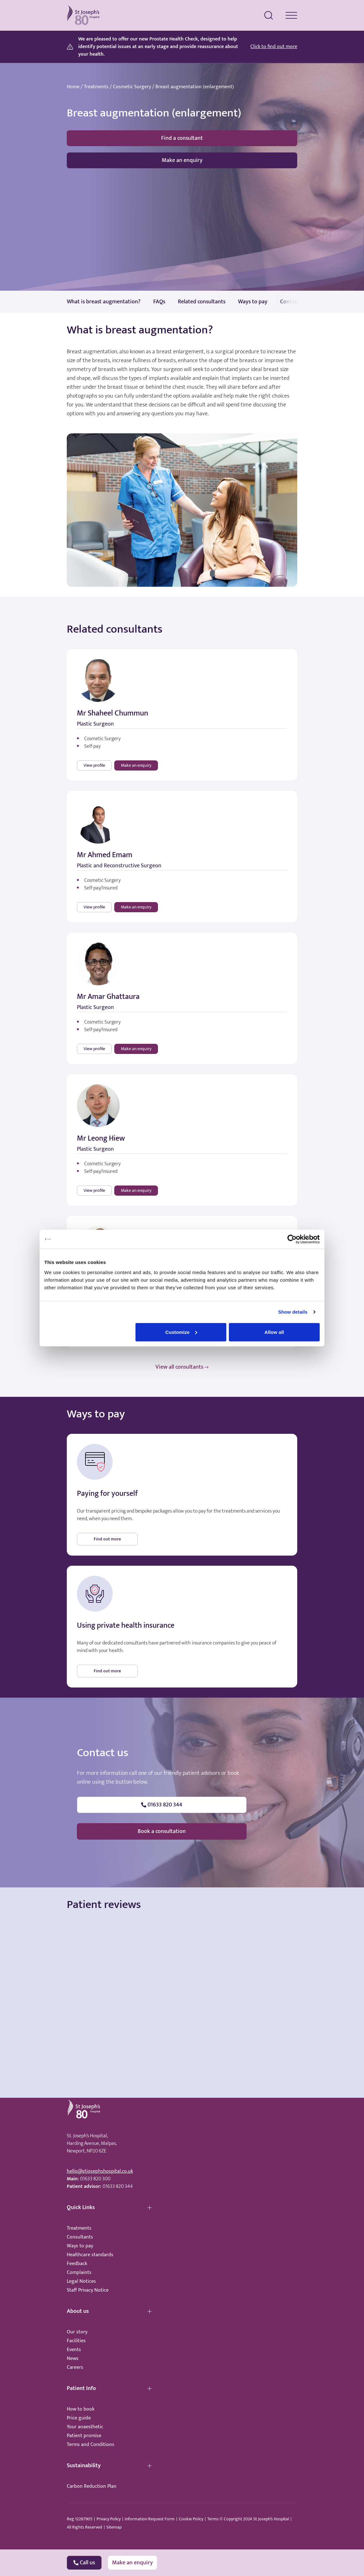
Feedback (77, 2263)
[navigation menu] (291, 15)
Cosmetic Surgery (132, 87)
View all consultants (182, 1367)
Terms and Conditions (90, 2444)
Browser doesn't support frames (182, 1974)
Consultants (80, 2237)
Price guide (79, 2418)
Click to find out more (273, 47)
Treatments (96, 87)
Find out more (107, 1539)
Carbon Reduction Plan (91, 2486)
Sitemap (114, 2527)
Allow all (274, 1331)
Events (74, 2349)
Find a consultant (182, 138)
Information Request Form (150, 2519)
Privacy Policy (109, 2519)
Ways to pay (80, 2246)
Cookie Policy (191, 2519)
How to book (80, 2409)
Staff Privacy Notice (88, 2290)
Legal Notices (81, 2281)
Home (73, 87)
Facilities (76, 2341)
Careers (75, 2367)
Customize (181, 1331)
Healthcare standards (90, 2255)
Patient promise (84, 2435)
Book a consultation (162, 1831)
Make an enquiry (182, 160)
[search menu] (268, 15)
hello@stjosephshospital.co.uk (100, 2171)
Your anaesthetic (85, 2427)
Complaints (79, 2272)
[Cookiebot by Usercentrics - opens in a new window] (292, 1239)
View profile (94, 765)
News (72, 2358)
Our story (77, 2332)
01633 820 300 (95, 2179)
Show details (293, 1312)
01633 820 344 (118, 2186)
